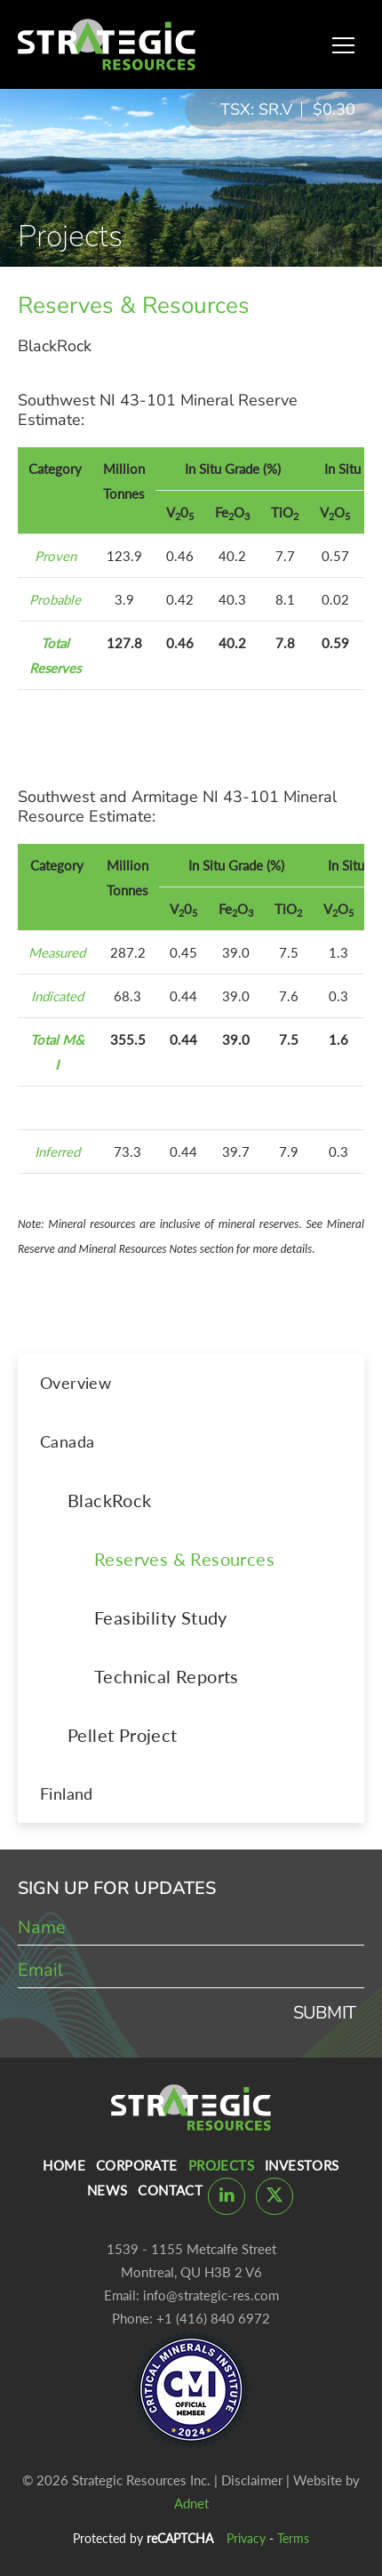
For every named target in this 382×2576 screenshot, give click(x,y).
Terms (293, 2538)
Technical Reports (166, 1676)
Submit (324, 2013)
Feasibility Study (160, 1617)
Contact (170, 2190)
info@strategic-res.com (211, 2295)
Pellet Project (123, 1734)
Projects (221, 2165)
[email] (191, 1970)
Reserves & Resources (184, 1558)
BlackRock (110, 1500)
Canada (67, 1441)
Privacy (246, 2538)
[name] (191, 1928)
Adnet (191, 2503)
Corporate (137, 2165)
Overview (75, 1382)
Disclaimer (252, 2480)
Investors (302, 2165)
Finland (66, 1793)
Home (64, 2165)
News (107, 2190)
